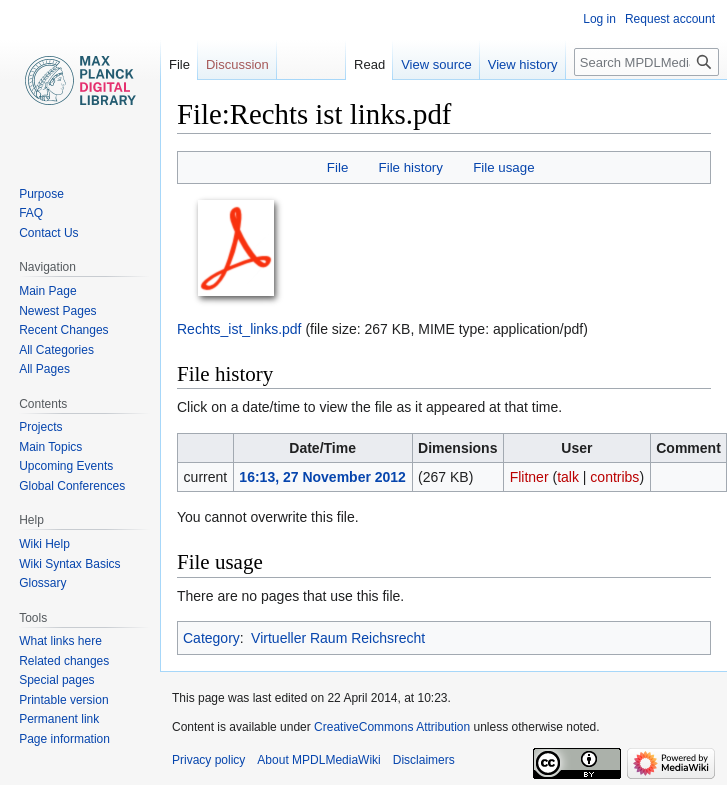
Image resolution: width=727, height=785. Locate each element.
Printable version (63, 700)
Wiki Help (44, 544)
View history (523, 64)
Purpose (41, 194)
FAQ (31, 213)
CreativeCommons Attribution (392, 727)
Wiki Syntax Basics (69, 564)
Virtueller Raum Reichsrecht (338, 638)
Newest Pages (57, 311)
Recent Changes (63, 330)
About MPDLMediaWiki (318, 760)
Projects (40, 427)
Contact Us (48, 233)
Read (369, 64)
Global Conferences (72, 486)
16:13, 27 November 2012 (322, 477)
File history (411, 167)
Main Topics (50, 447)
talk (568, 477)
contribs (614, 477)
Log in (599, 19)
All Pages (44, 369)
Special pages (56, 680)
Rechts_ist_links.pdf (239, 329)
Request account (670, 19)
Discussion (237, 64)
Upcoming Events (66, 466)
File (337, 167)
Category (211, 638)
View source (436, 64)
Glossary (42, 583)
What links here (60, 641)
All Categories (56, 350)
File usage (503, 167)
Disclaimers (424, 760)
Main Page (47, 291)
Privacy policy (208, 760)
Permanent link (59, 719)
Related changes (64, 661)
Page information (64, 739)
